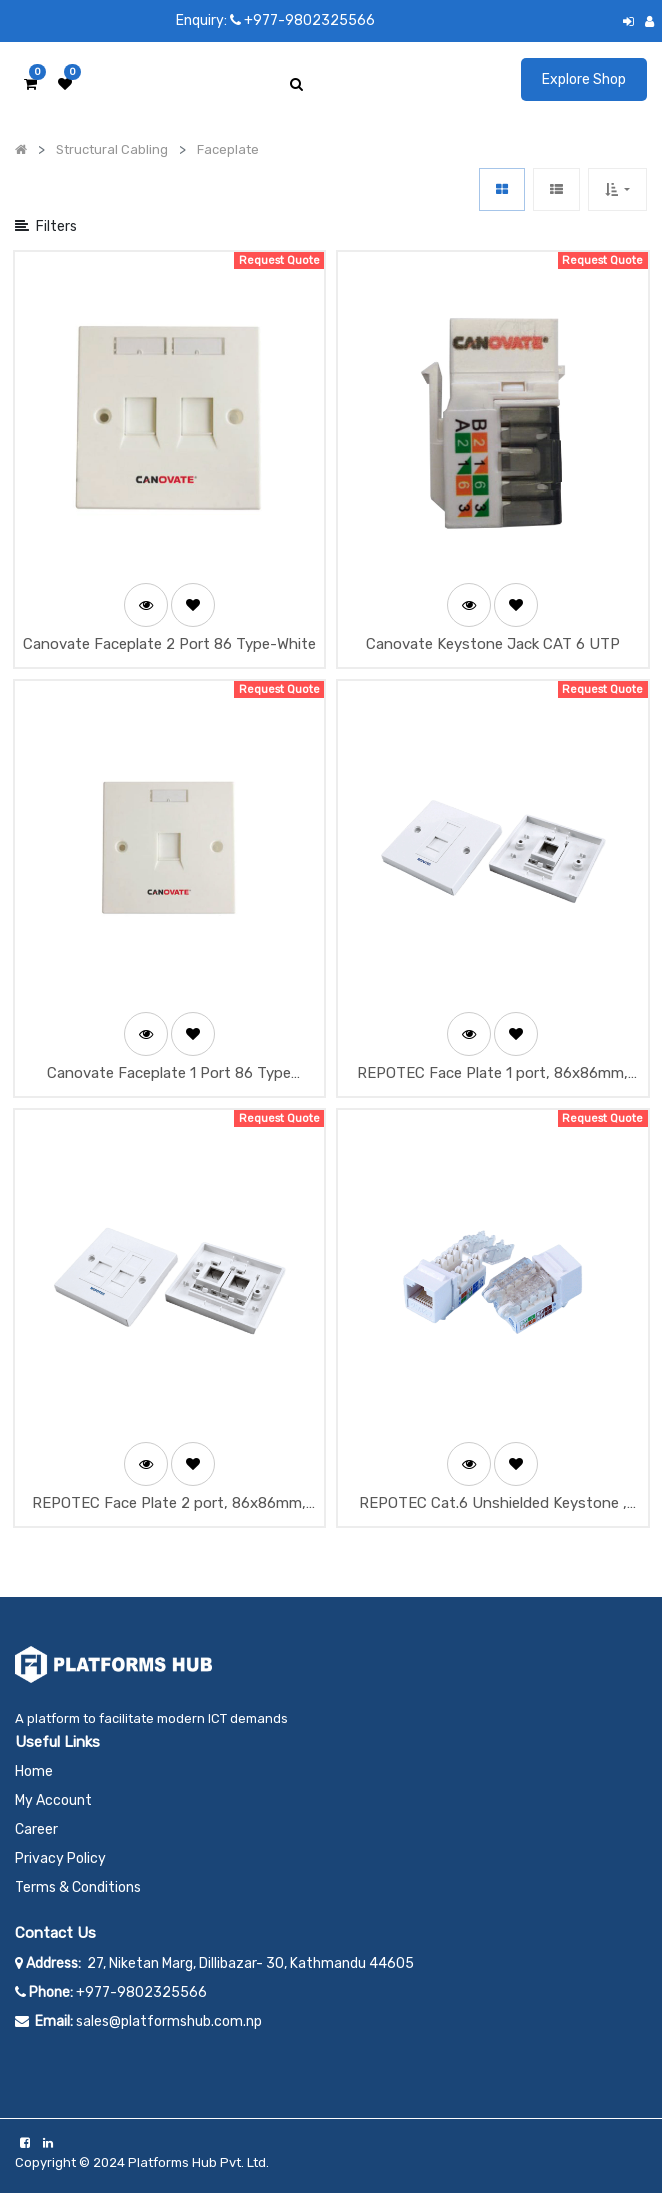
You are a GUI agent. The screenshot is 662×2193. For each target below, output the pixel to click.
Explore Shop (584, 79)
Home (34, 1771)
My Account (53, 1800)
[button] (617, 189)
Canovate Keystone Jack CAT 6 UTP (493, 644)
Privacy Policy (60, 1858)
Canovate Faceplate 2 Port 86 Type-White (169, 644)
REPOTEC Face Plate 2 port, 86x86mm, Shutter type (169, 1504)
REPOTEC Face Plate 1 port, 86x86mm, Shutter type (492, 1074)
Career (36, 1829)
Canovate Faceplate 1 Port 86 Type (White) (169, 1074)
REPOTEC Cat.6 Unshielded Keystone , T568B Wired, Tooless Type (493, 1504)
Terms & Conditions (78, 1887)
